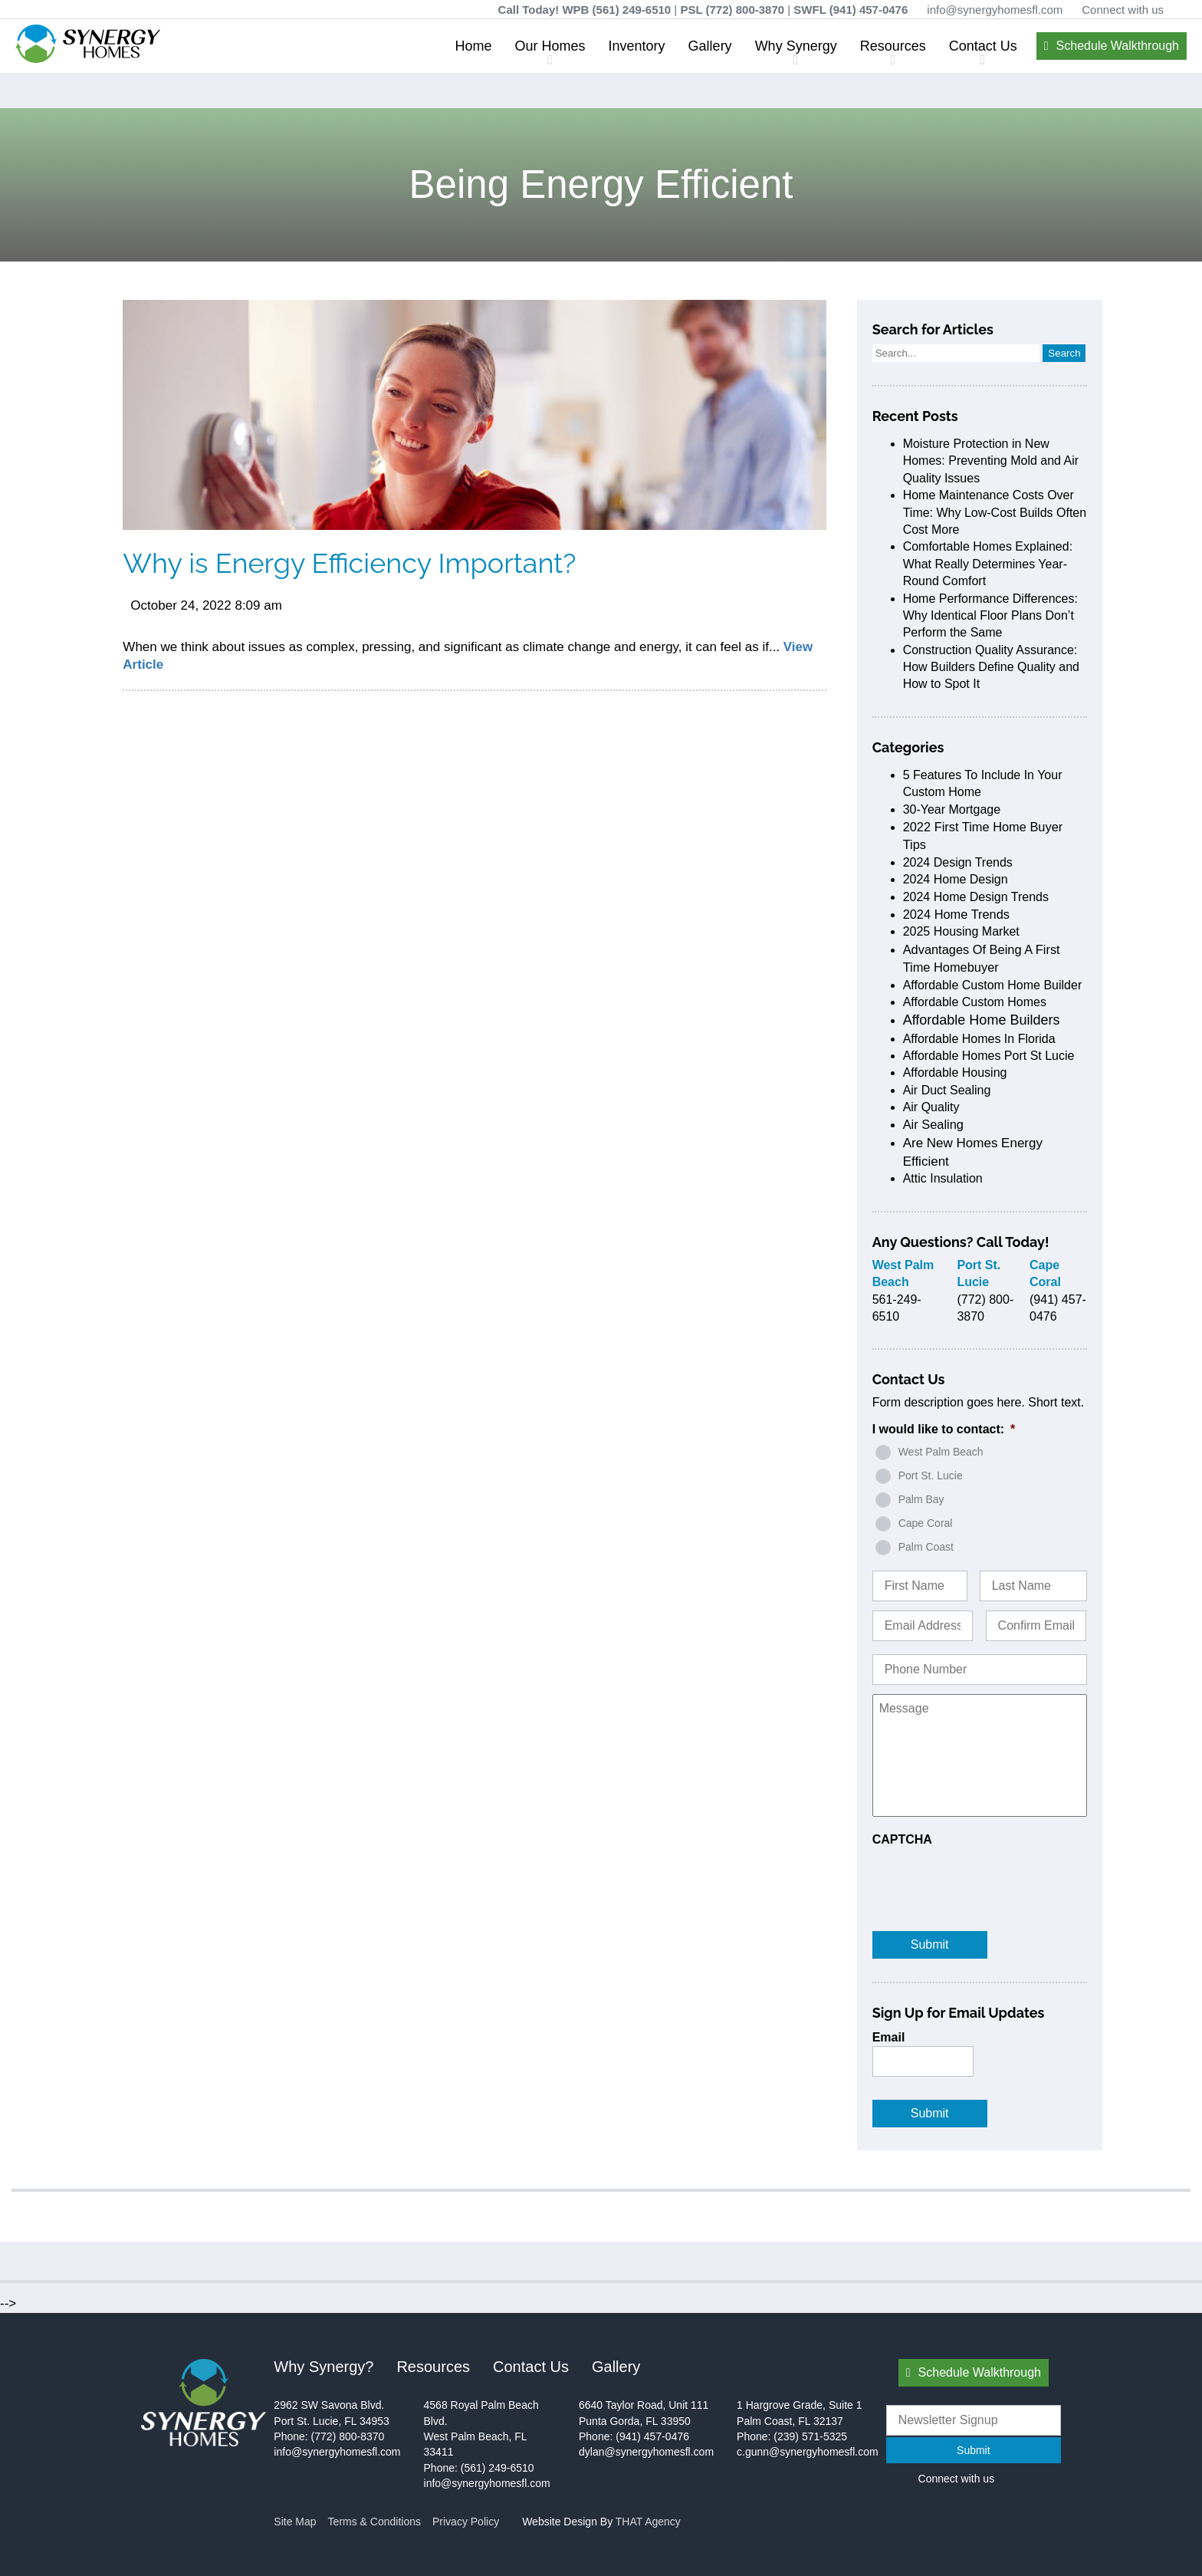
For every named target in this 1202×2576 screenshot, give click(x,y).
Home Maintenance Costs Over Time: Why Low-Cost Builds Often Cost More (994, 512)
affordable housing (955, 1072)
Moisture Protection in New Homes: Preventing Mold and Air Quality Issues (991, 461)
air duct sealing (947, 1090)
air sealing (933, 1124)
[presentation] (988, 1878)
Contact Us (983, 46)
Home (473, 46)
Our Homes (550, 46)
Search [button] (1064, 353)
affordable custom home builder (992, 985)
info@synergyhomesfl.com (994, 9)
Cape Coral (925, 1523)
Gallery (710, 46)
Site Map (295, 2521)
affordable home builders (981, 1020)
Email (888, 2037)
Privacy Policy (465, 2521)
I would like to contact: (944, 1429)
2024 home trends (956, 914)
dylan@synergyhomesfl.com (646, 2452)
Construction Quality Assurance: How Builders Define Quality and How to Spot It (991, 667)
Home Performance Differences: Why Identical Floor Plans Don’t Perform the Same (990, 616)
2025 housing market (961, 931)
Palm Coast (926, 1547)
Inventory (637, 46)
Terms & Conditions (374, 2521)
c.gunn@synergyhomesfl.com (808, 2452)
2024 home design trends (976, 896)
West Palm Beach (941, 1452)
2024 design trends (958, 862)
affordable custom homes (974, 1001)
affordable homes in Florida (979, 1038)
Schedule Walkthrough (1117, 45)
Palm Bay (921, 1499)
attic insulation (943, 1178)
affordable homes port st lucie (989, 1055)
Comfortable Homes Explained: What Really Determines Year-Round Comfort (987, 563)
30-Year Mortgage (952, 809)
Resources (893, 46)
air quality (931, 1107)
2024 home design (955, 879)
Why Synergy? (323, 2366)
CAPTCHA (902, 1839)
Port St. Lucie (930, 1475)
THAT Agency (648, 2521)
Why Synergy (796, 46)
